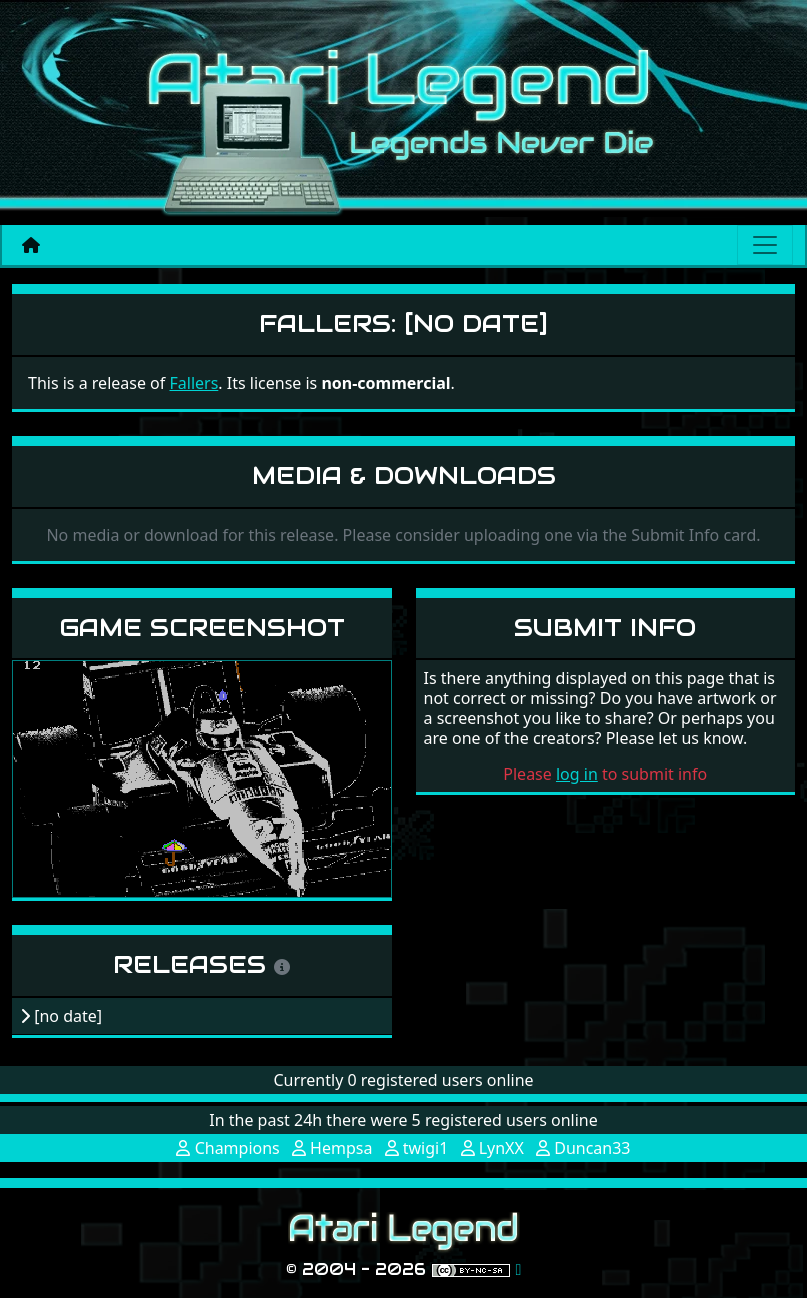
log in (577, 774)
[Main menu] (765, 245)
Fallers (193, 383)
